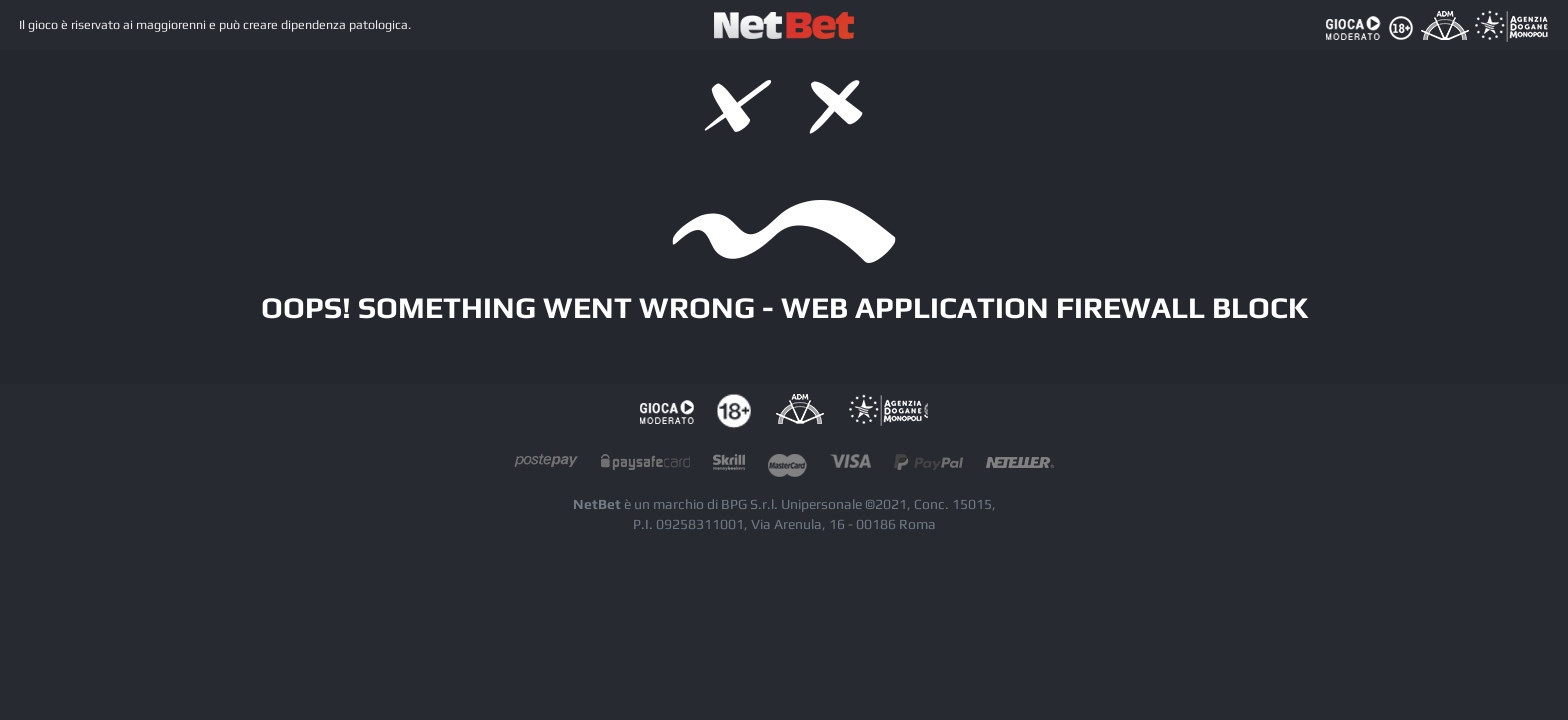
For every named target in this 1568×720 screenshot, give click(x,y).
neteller (1020, 466)
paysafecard (645, 466)
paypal (928, 466)
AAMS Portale (888, 411)
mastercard (787, 466)
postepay (546, 466)
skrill (729, 466)
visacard (850, 466)
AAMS (799, 411)
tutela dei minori (734, 411)
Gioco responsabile (667, 411)
